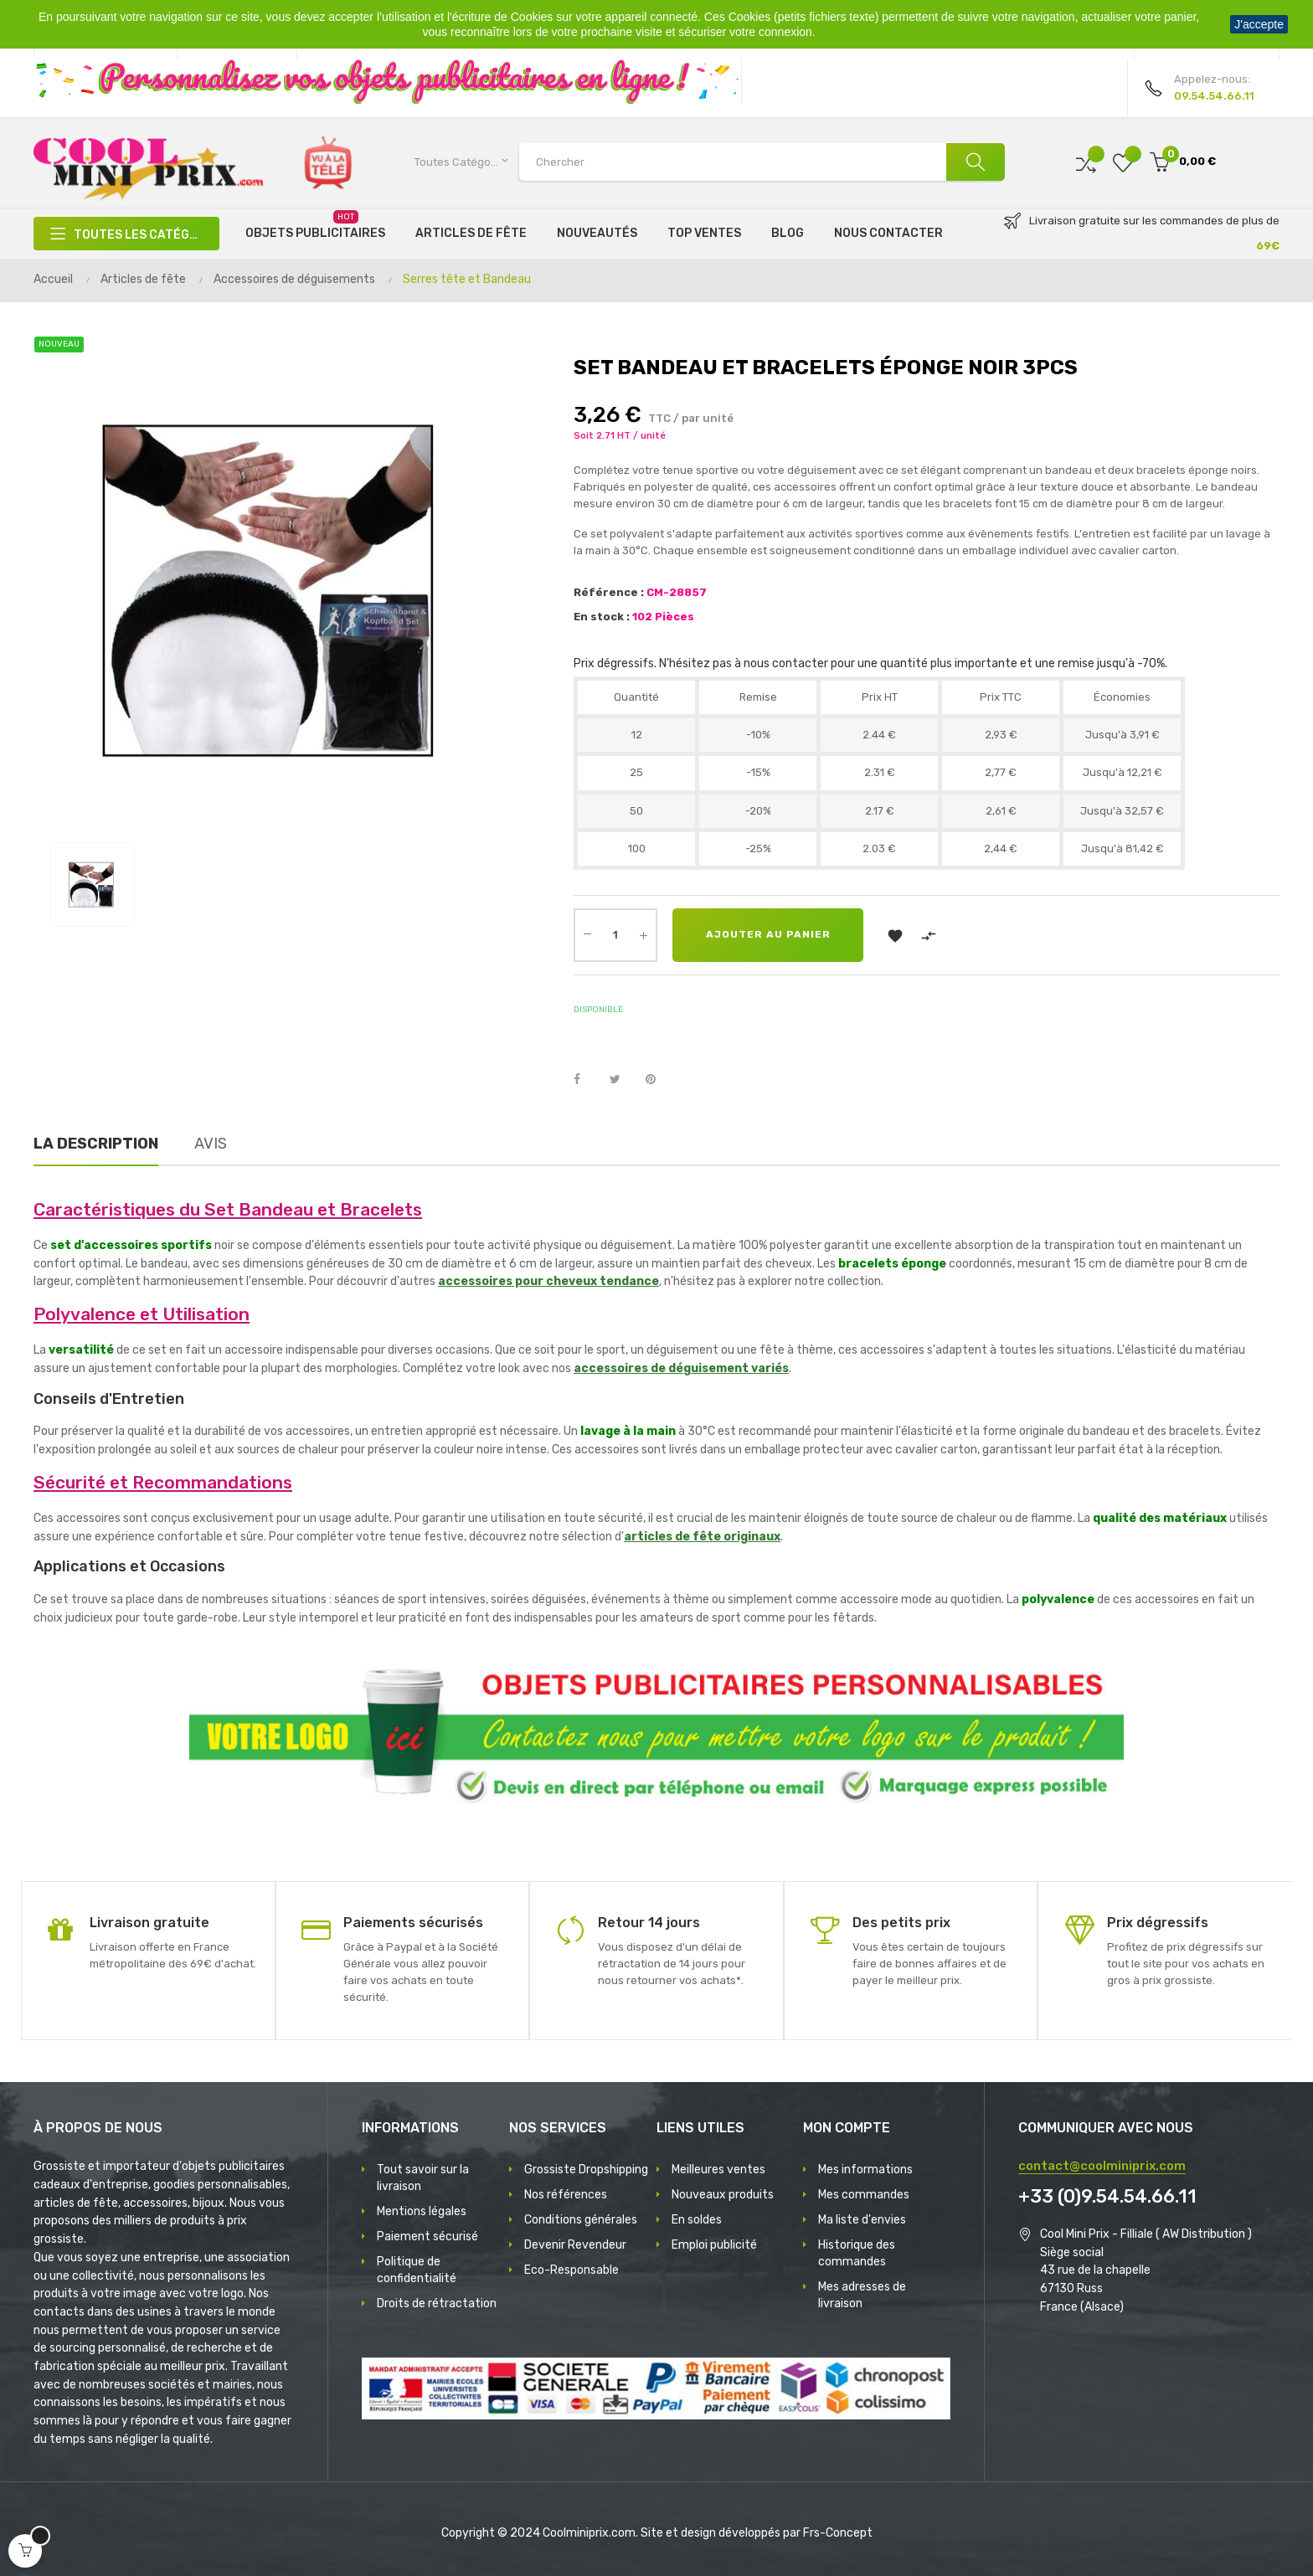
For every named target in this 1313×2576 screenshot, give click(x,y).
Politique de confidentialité (416, 2270)
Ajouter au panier (768, 935)
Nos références (565, 2195)
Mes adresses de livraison (862, 2295)
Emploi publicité (714, 2245)
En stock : (602, 616)
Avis (210, 1143)
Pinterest (658, 1080)
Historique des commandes (856, 2253)
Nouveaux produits (723, 2195)
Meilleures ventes (718, 2169)
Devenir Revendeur (575, 2245)
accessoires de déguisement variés (681, 1368)
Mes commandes (863, 2195)
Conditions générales (580, 2220)
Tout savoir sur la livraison (423, 2177)
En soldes (697, 2220)
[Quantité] (615, 935)
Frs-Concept (838, 2533)
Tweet (622, 1080)
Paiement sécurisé (427, 2236)
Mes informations (865, 2169)
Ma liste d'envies (862, 2220)
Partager (586, 1080)
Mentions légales (421, 2211)
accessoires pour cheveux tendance (548, 1281)
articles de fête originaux (702, 1537)
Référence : (609, 592)
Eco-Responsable (571, 2270)
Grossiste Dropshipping (586, 2169)
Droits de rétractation (437, 2303)
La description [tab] (95, 1143)
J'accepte (1259, 24)
